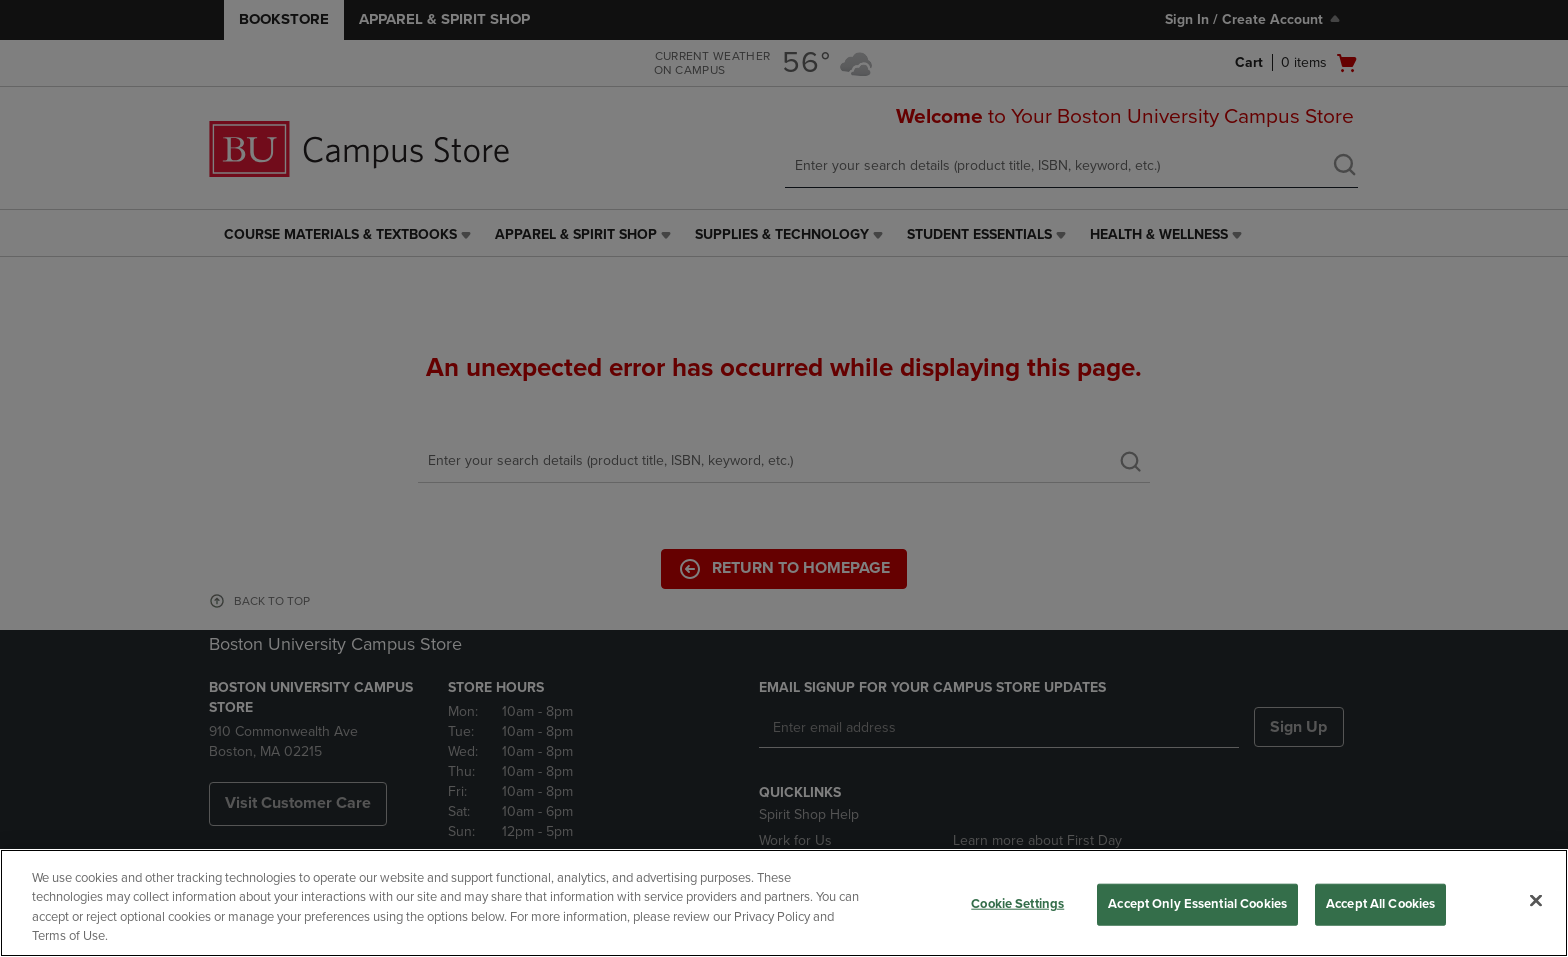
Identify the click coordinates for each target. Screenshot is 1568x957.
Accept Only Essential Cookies (1197, 904)
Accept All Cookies (1380, 904)
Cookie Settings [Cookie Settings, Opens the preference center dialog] (1017, 904)
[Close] (1536, 900)
